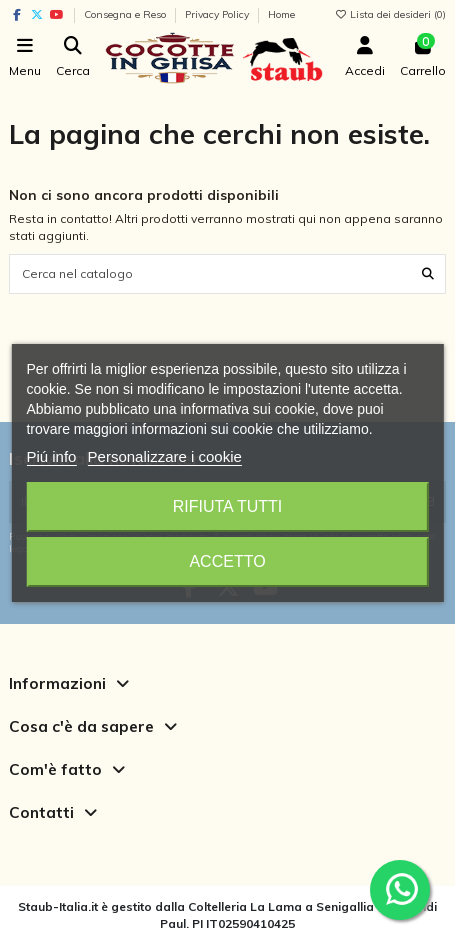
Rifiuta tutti (228, 506)
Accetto (227, 561)
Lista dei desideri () (390, 14)
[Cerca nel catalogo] (428, 273)
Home (281, 14)
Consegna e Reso (126, 14)
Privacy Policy (218, 14)
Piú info (51, 456)
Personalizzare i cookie (165, 456)
